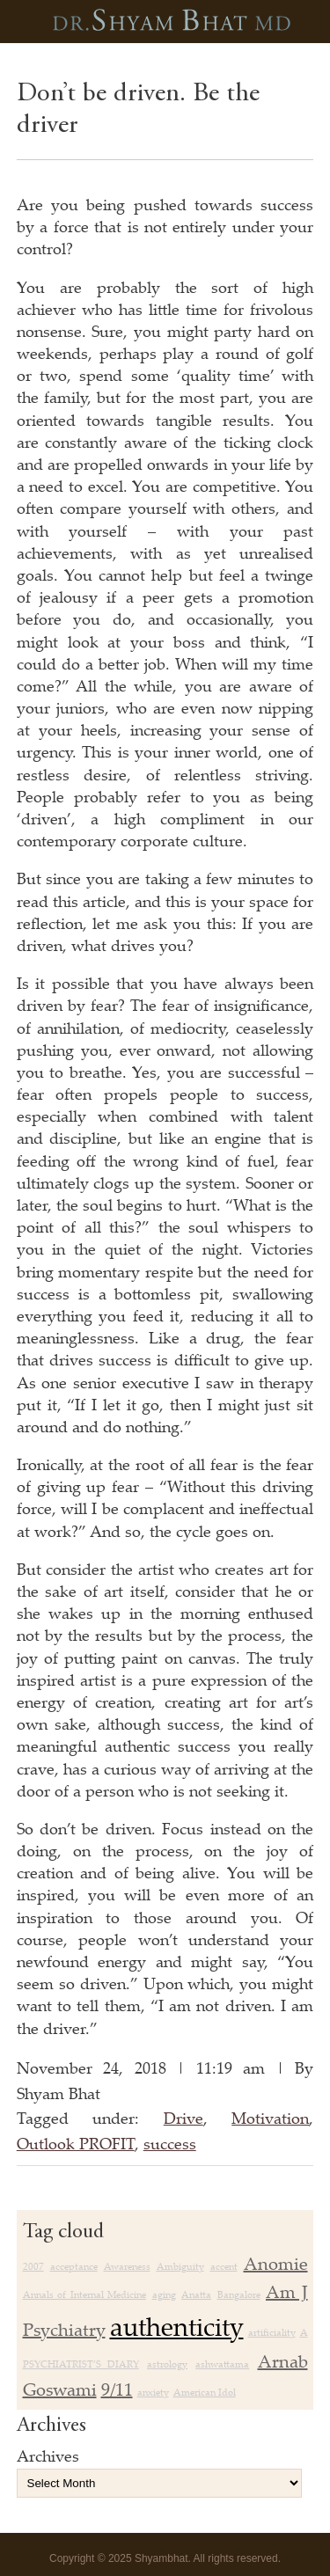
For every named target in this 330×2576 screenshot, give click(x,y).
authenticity (177, 2326)
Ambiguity (180, 2266)
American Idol (204, 2392)
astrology (167, 2364)
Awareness (127, 2266)
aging (164, 2294)
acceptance (74, 2266)
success (169, 2143)
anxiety (153, 2392)
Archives (48, 2455)
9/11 (117, 2389)
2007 (33, 2266)
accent (224, 2266)
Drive (183, 2117)
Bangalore (238, 2294)
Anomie (276, 2263)
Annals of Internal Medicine (85, 2294)
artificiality (272, 2332)
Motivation (270, 2117)
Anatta (196, 2294)
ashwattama (222, 2364)
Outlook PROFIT (76, 2143)
